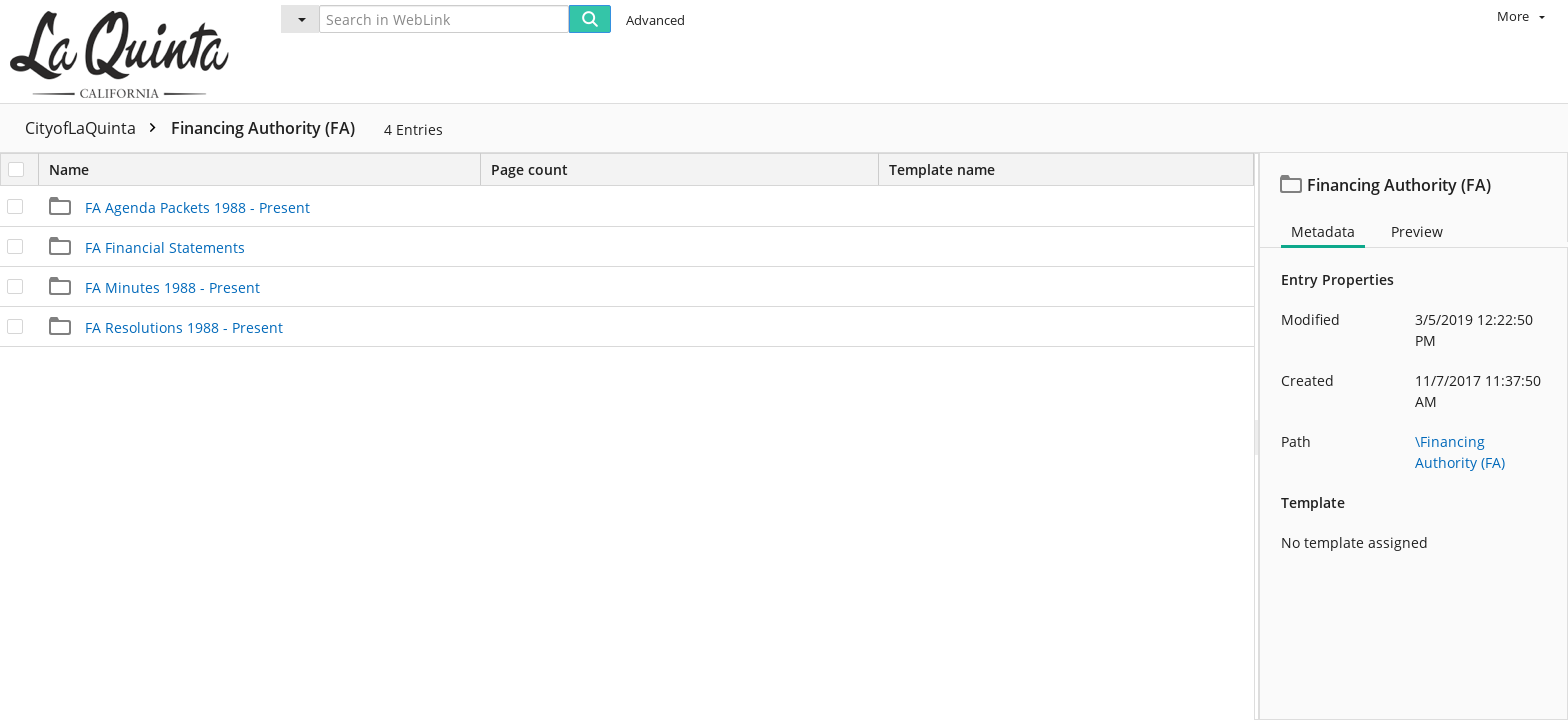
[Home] (124, 51)
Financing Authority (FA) (263, 128)
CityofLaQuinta (95, 128)
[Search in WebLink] (444, 19)
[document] (1414, 436)
